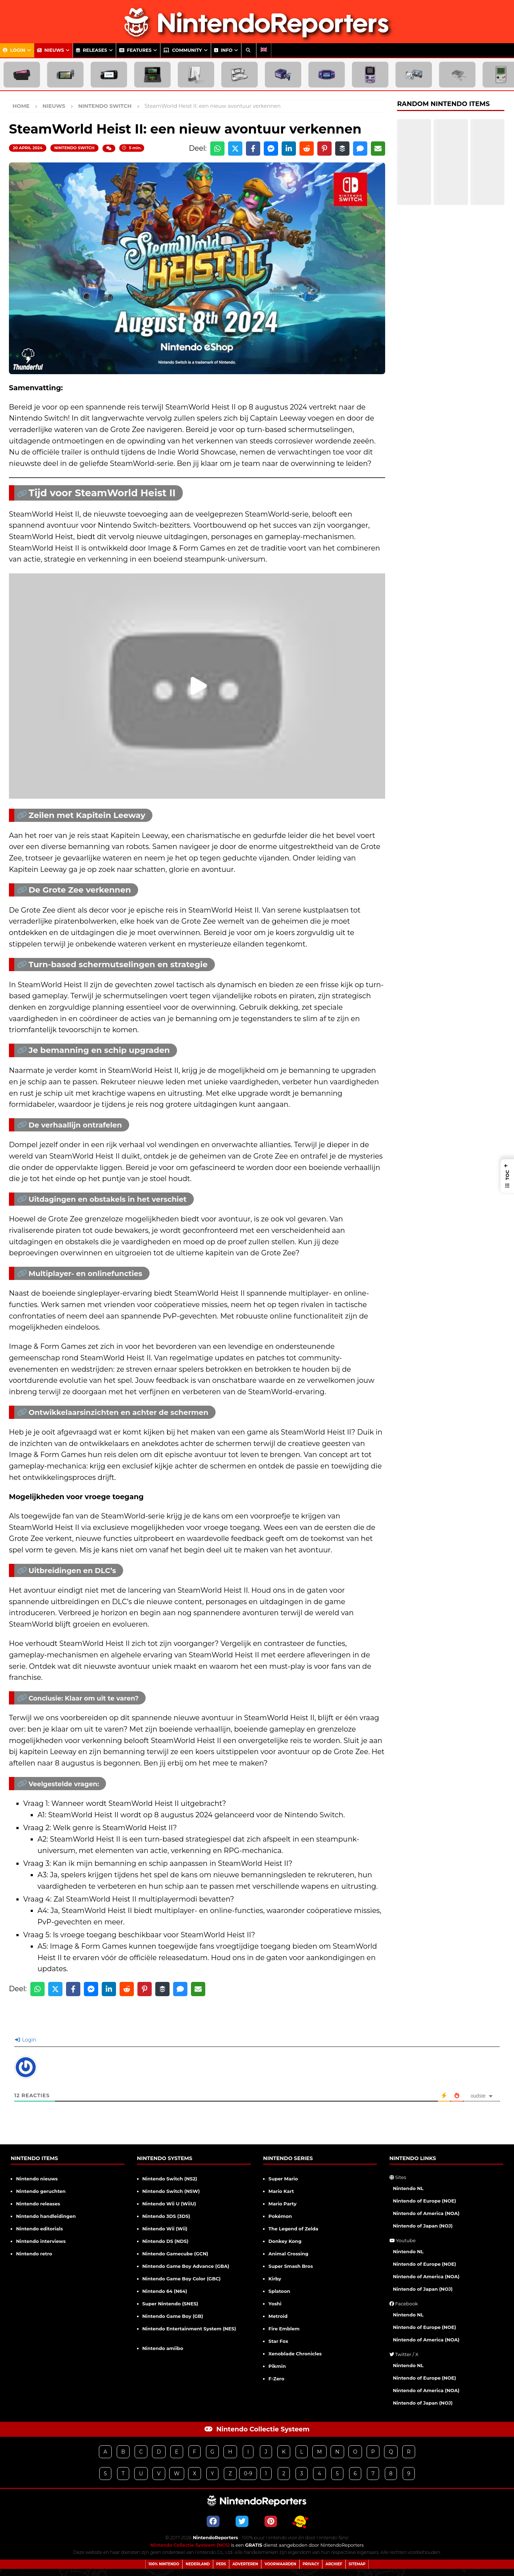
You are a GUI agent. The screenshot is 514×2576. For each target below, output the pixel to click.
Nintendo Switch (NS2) (169, 2178)
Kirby (274, 2278)
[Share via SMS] (360, 148)
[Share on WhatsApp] (217, 148)
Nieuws (50, 50)
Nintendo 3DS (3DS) (166, 2216)
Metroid (277, 2316)
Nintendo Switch (74, 147)
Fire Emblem (283, 2328)
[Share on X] (235, 148)
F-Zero (276, 2378)
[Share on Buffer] (342, 148)
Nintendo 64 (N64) (164, 2291)
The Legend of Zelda (293, 2228)
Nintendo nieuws (37, 2178)
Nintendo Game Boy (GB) (172, 2316)
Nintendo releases (38, 2203)
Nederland (198, 2564)
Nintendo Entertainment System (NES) (189, 2328)
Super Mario (283, 2178)
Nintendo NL (408, 2188)
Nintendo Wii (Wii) (164, 2228)
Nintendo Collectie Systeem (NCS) (190, 2545)
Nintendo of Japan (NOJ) (423, 2226)
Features (135, 50)
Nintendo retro (34, 2253)
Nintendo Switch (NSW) (171, 2191)
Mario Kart (281, 2191)
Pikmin (277, 2366)
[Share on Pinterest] (324, 148)
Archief (334, 2564)
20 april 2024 (27, 147)
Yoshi (274, 2303)
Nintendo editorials (39, 2228)
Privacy (311, 2564)
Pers (221, 2564)
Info (223, 50)
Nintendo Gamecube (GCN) (175, 2253)
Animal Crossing (288, 2253)
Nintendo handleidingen (46, 2216)
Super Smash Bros (290, 2266)
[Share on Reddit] (306, 148)
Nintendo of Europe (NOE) (424, 2201)
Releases (91, 50)
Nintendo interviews (41, 2241)
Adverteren (245, 2564)
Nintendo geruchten (41, 2191)
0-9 (248, 2473)
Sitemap (357, 2564)
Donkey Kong (284, 2241)
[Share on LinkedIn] (289, 148)
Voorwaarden (280, 2564)
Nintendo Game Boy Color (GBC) (181, 2278)
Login (14, 50)
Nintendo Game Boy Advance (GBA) (186, 2266)
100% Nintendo (163, 2564)
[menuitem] (263, 50)
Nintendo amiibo (162, 2348)
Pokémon (280, 2216)
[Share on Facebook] (253, 148)
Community (182, 50)
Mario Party (282, 2203)
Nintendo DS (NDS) (165, 2241)
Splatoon (279, 2291)
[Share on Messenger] (271, 148)
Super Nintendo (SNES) (170, 2303)
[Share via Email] (378, 148)
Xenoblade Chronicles (295, 2353)
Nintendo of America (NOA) (426, 2213)
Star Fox (278, 2341)
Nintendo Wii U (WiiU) (169, 2203)
